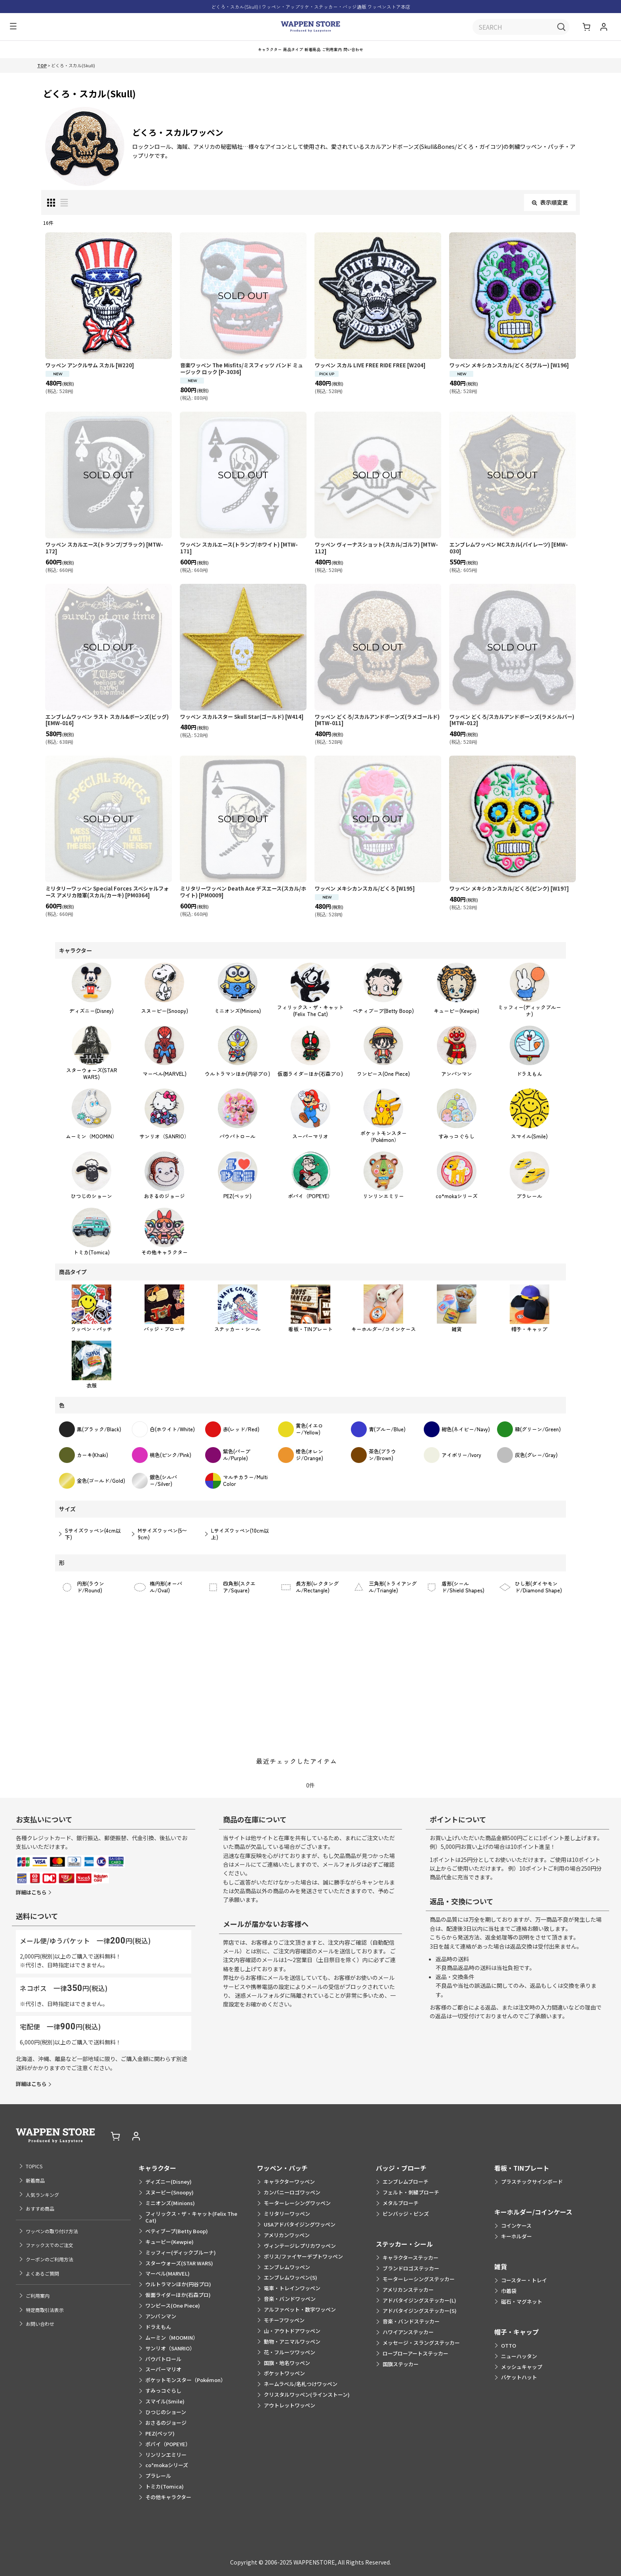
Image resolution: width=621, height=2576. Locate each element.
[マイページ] (603, 28)
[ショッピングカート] (587, 28)
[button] (11, 27)
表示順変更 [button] (550, 211)
